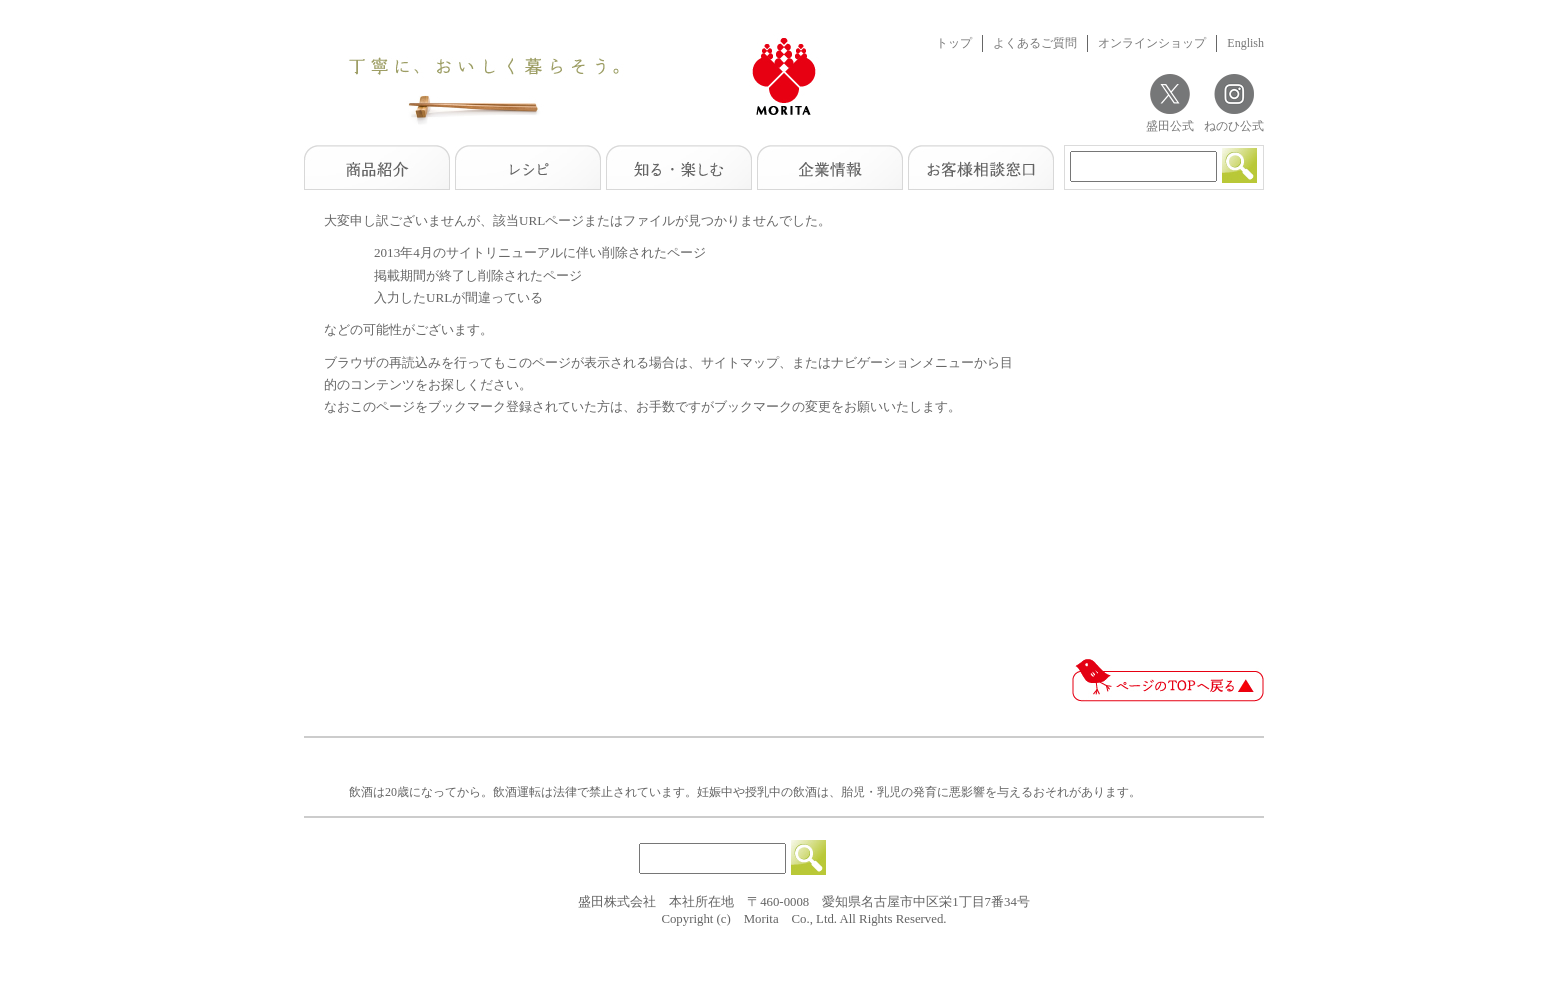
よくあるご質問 (1035, 43)
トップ (954, 43)
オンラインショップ (1152, 43)
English (1245, 43)
